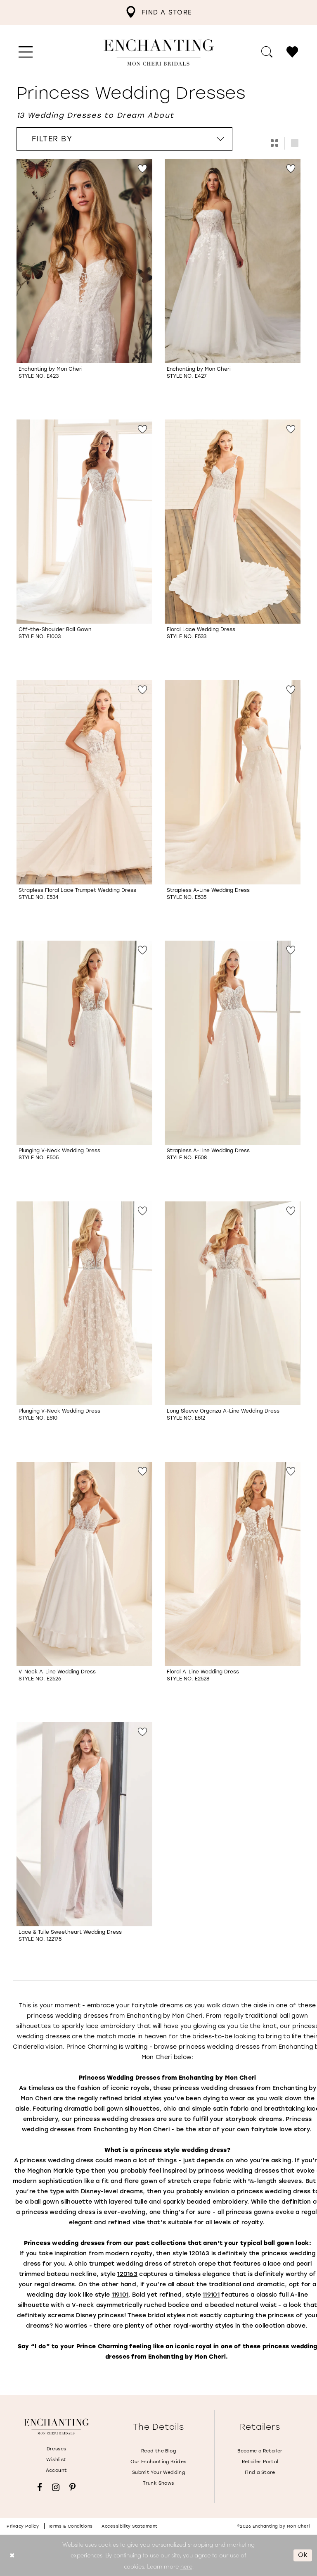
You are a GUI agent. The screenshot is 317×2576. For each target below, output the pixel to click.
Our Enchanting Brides (158, 2461)
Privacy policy (23, 2526)
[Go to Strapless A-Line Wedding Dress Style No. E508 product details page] (232, 1043)
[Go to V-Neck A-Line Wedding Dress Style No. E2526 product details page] (84, 1564)
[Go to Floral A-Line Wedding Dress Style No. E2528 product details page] (232, 1564)
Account (56, 2470)
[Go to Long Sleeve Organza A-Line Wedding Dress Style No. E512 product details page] (232, 1303)
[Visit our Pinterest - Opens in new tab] (72, 2487)
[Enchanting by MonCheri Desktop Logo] (158, 52)
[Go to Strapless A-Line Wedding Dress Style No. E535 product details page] (232, 782)
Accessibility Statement (130, 2526)
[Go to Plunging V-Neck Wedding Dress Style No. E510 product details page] (84, 1303)
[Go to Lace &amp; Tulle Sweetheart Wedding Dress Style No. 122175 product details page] (84, 1824)
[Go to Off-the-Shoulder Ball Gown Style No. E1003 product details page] (84, 521)
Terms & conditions (70, 2526)
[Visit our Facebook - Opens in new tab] (39, 2487)
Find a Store (260, 2472)
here (186, 2566)
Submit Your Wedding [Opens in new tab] (158, 2472)
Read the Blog (158, 2451)
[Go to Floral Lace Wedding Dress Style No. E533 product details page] (232, 521)
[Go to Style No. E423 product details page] (84, 261)
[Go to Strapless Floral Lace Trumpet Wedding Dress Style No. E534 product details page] (84, 782)
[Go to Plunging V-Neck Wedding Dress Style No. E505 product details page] (84, 1043)
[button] (26, 52)
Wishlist (56, 2459)
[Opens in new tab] (199, 2253)
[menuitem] (158, 12)
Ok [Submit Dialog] (303, 2555)
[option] (84, 283)
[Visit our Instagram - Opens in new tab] (55, 2487)
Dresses (56, 2449)
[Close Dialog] (12, 2555)
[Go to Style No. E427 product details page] (232, 261)
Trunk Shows (158, 2483)
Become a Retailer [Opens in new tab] (260, 2451)
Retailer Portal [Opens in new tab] (260, 2461)
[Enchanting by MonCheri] (56, 2426)
